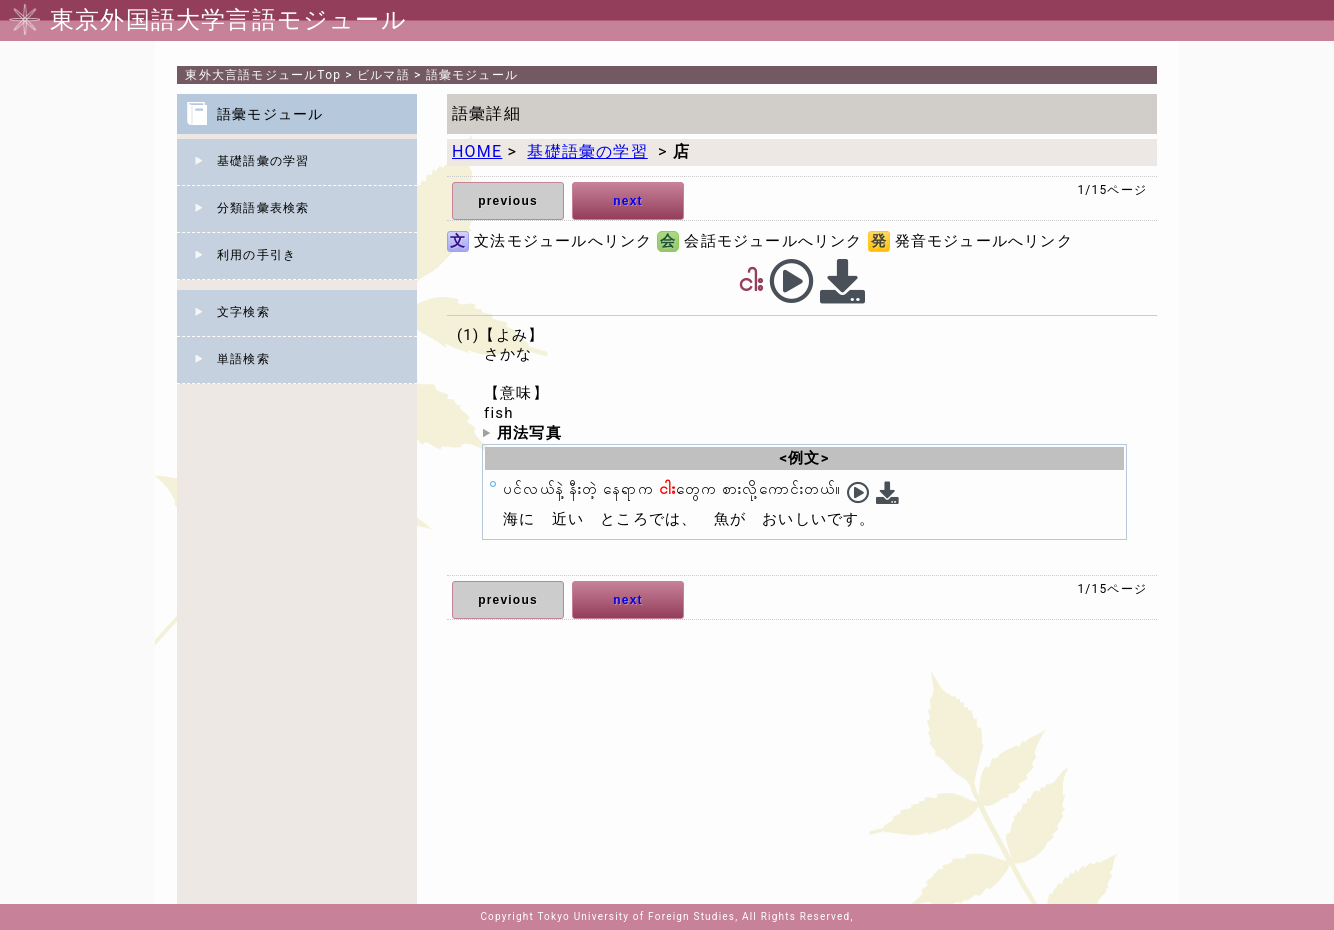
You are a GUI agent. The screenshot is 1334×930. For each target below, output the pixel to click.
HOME (477, 151)
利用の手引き (256, 255)
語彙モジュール (472, 75)
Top (263, 75)
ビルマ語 (383, 75)
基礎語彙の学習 (263, 161)
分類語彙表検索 (263, 208)
